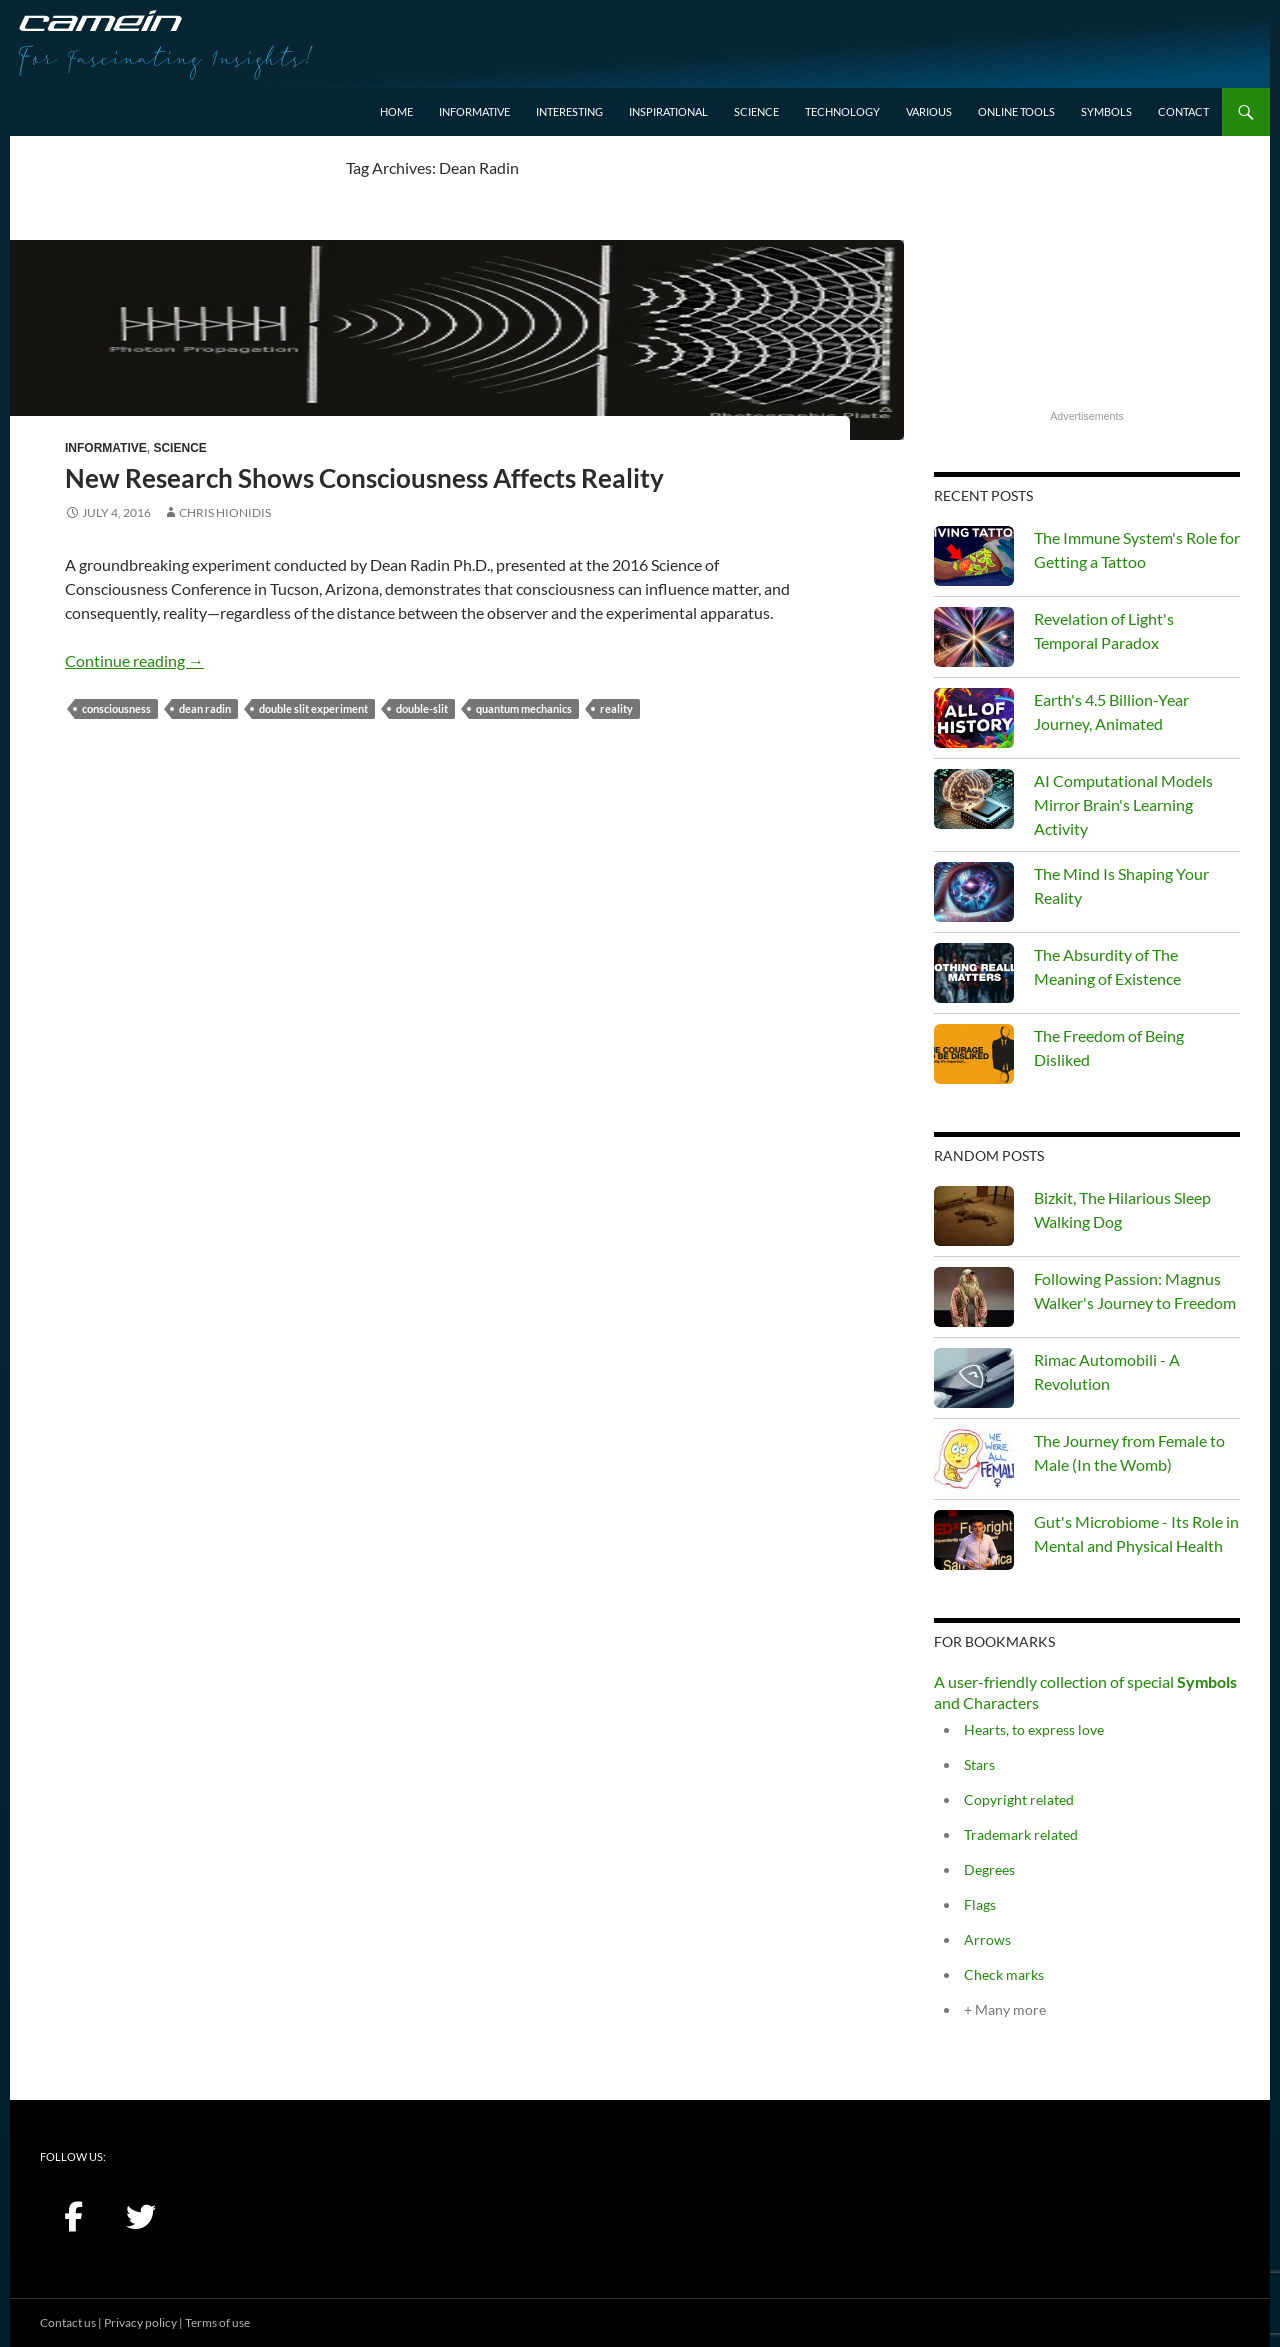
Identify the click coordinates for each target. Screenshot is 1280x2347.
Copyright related (1019, 1799)
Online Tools (1016, 111)
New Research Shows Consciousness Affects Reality (364, 478)
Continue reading (134, 660)
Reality (616, 708)
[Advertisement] (1087, 281)
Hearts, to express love (1034, 1729)
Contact (1183, 111)
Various (929, 111)
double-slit (422, 708)
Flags (980, 1904)
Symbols (1106, 111)
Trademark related (1021, 1834)
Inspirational (668, 111)
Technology (842, 111)
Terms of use (217, 2322)
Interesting (569, 111)
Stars (979, 1764)
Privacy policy (140, 2322)
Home (396, 111)
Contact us (68, 2322)
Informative (474, 111)
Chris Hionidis (225, 512)
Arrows (987, 1939)
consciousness (116, 708)
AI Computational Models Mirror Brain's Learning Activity (1123, 804)
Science (756, 111)
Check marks (1004, 1974)
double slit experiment (313, 708)
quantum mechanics (524, 708)
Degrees (989, 1869)
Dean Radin (205, 708)
